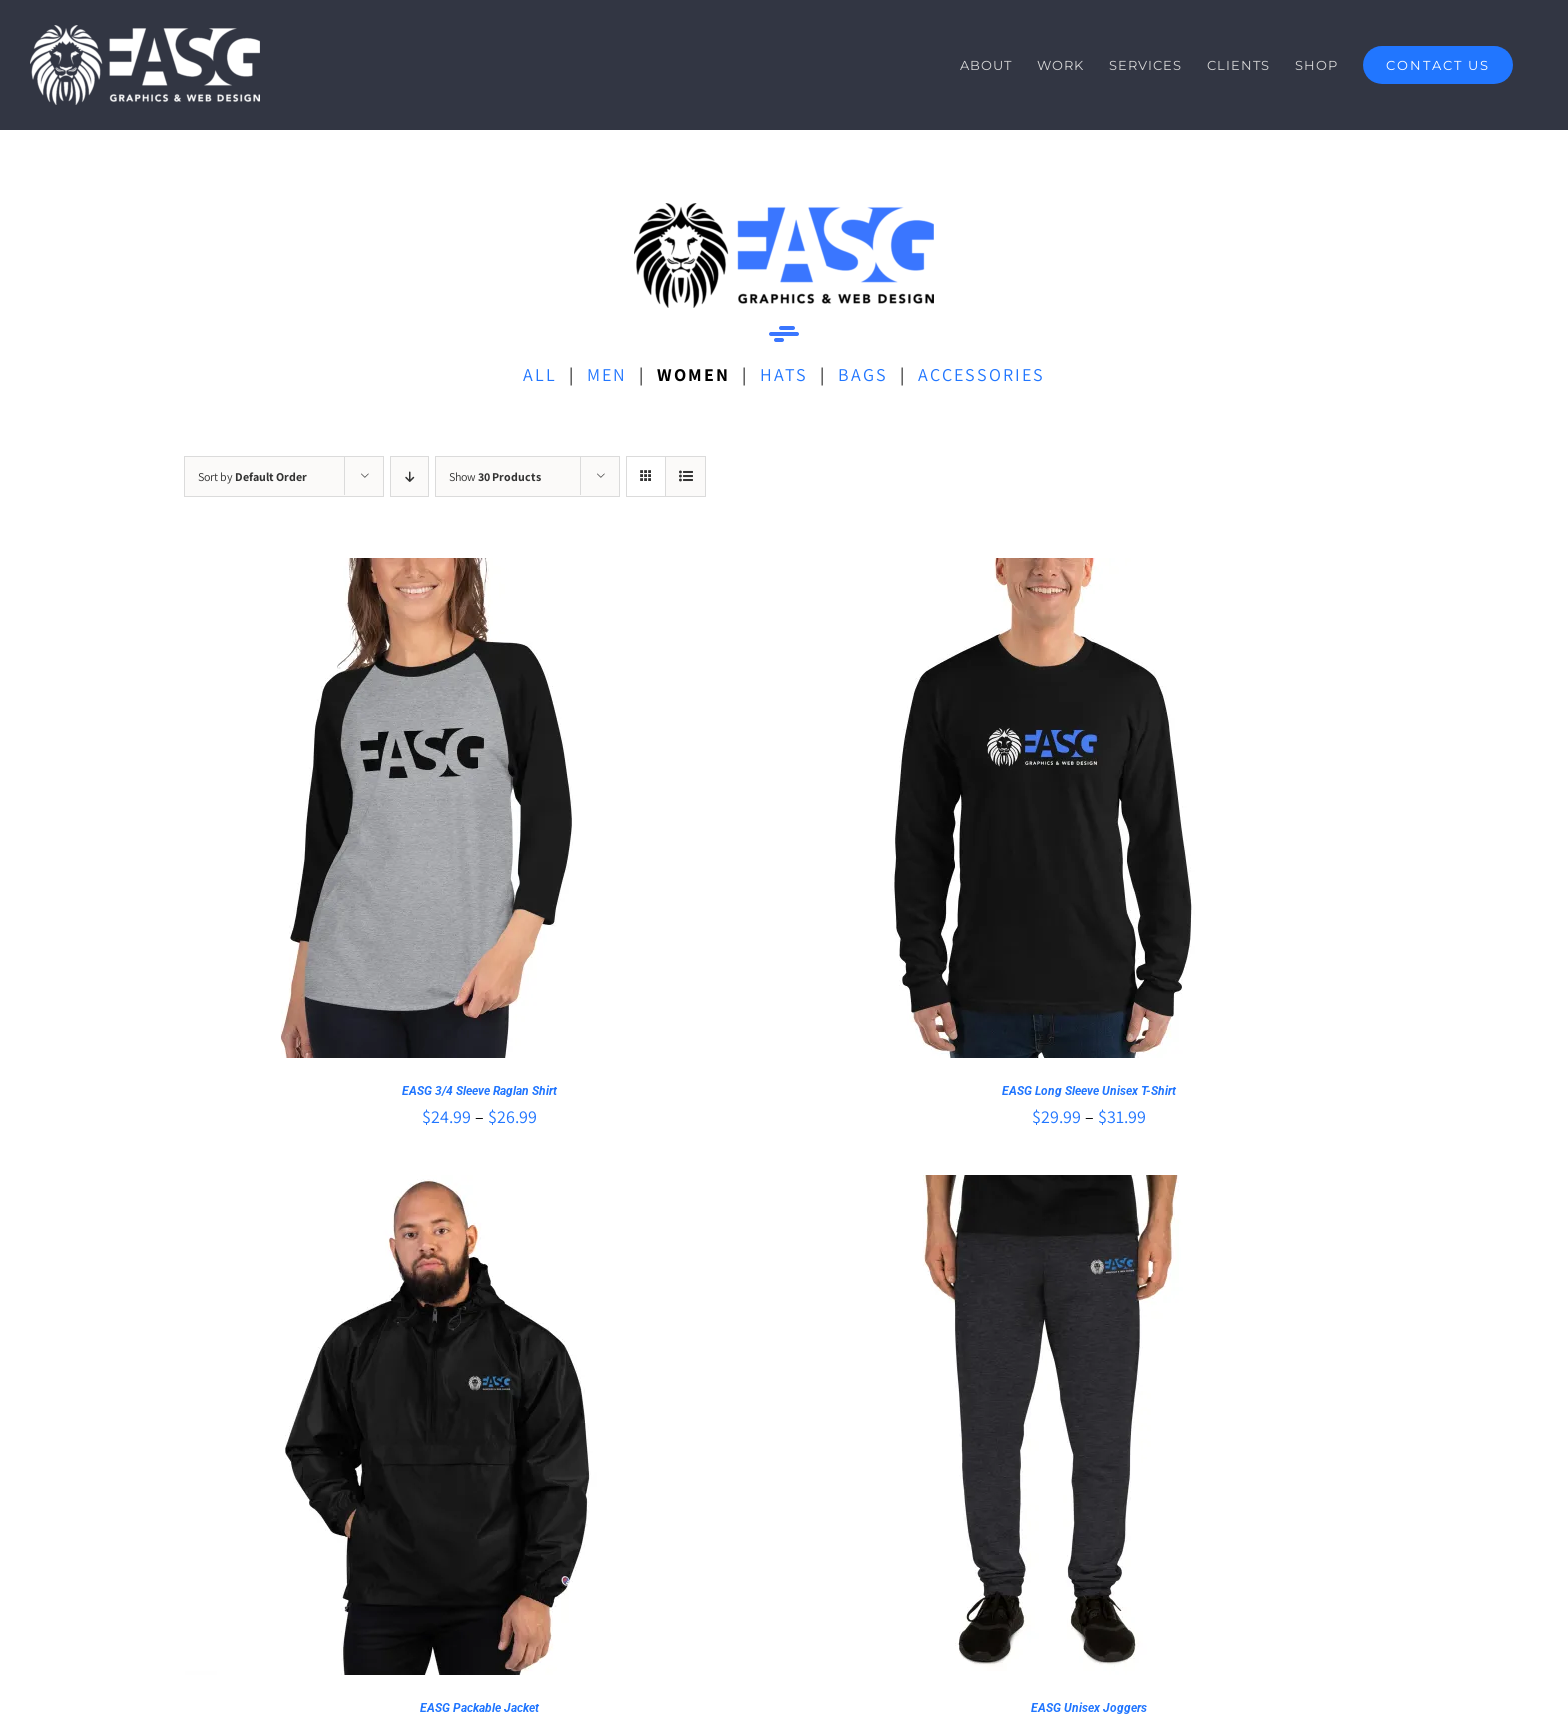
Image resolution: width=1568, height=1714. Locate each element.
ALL (540, 374)
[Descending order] (409, 476)
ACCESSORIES (981, 374)
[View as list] (685, 476)
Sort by (252, 476)
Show (495, 476)
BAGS (863, 374)
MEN (607, 374)
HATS (784, 374)
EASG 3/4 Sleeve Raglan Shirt (479, 1091)
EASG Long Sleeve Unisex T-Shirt (1089, 1091)
